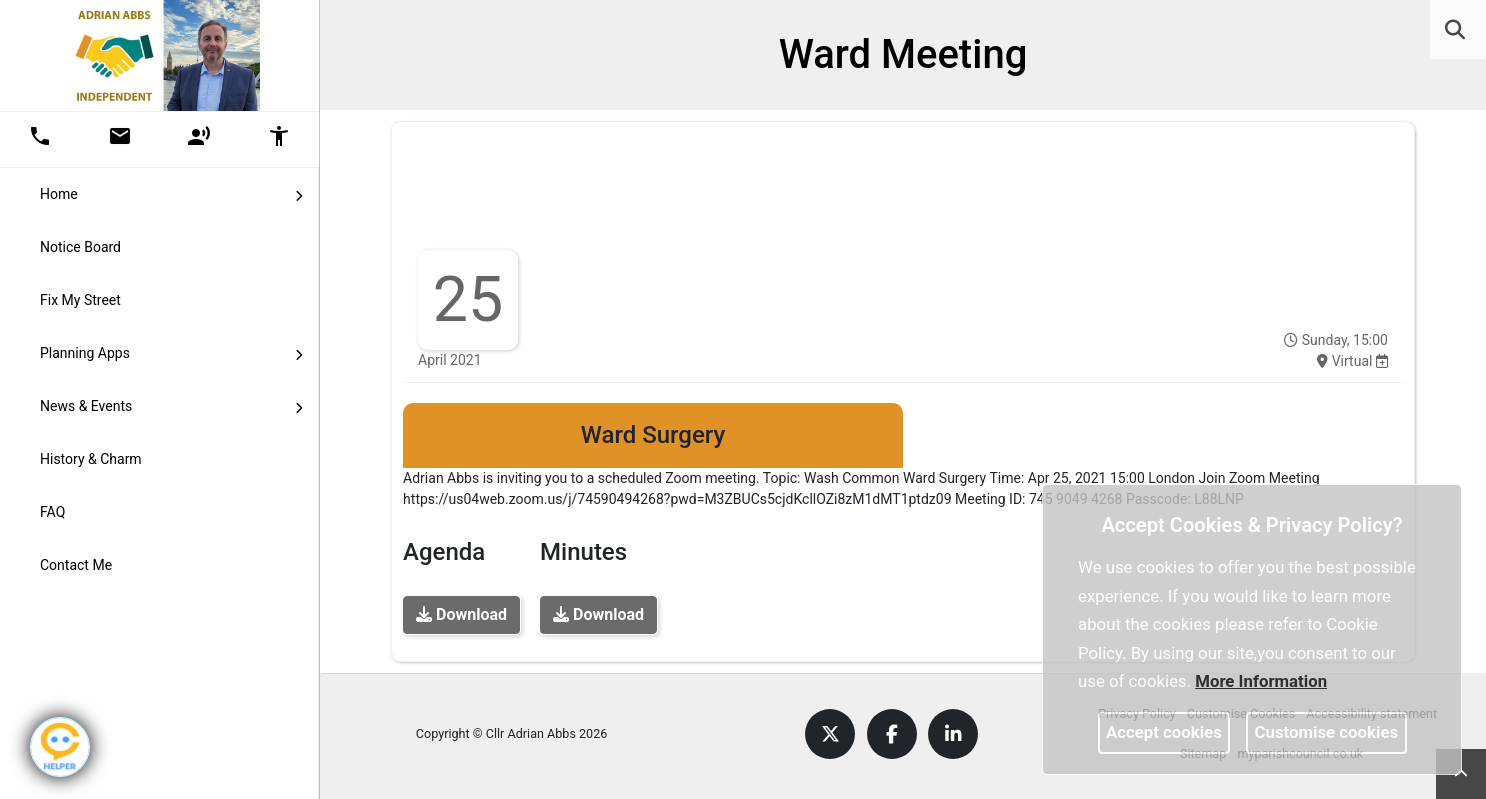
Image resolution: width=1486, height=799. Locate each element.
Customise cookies (1327, 732)
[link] (1455, 30)
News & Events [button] (171, 405)
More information (1261, 681)
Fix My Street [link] (80, 300)
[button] (1456, 32)
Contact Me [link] (76, 565)
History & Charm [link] (91, 459)
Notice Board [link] (80, 247)
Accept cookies (1164, 732)
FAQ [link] (52, 512)
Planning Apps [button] (171, 352)
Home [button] (171, 193)
